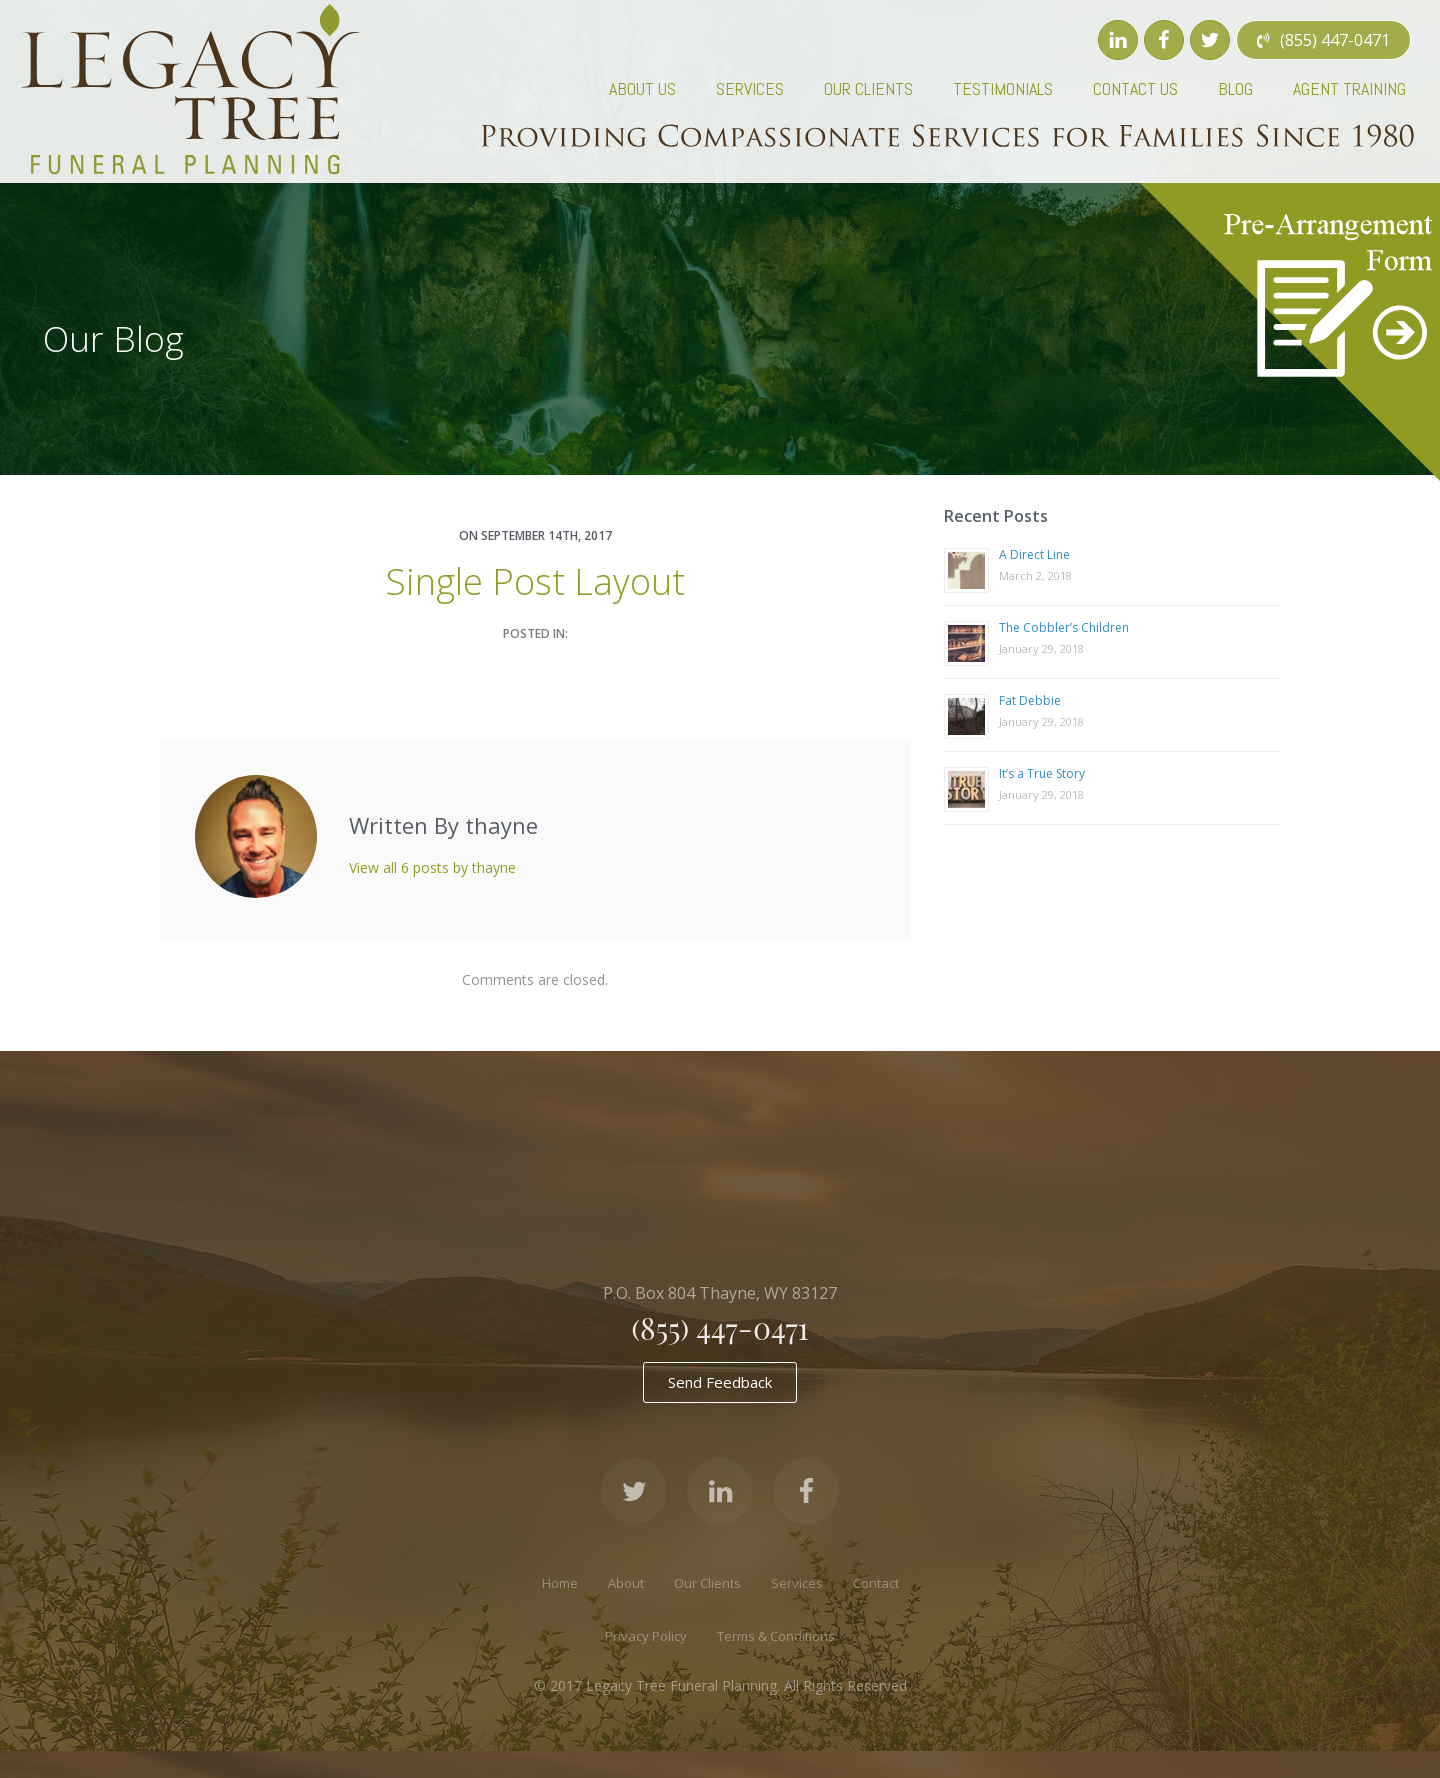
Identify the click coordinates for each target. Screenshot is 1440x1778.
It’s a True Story (1042, 773)
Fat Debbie (1030, 700)
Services (797, 1583)
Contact (876, 1583)
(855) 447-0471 (719, 1328)
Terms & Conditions (776, 1636)
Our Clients (707, 1583)
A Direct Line (1034, 554)
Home (560, 1583)
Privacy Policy (646, 1636)
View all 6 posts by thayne (432, 867)
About (626, 1583)
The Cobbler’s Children (1064, 627)
